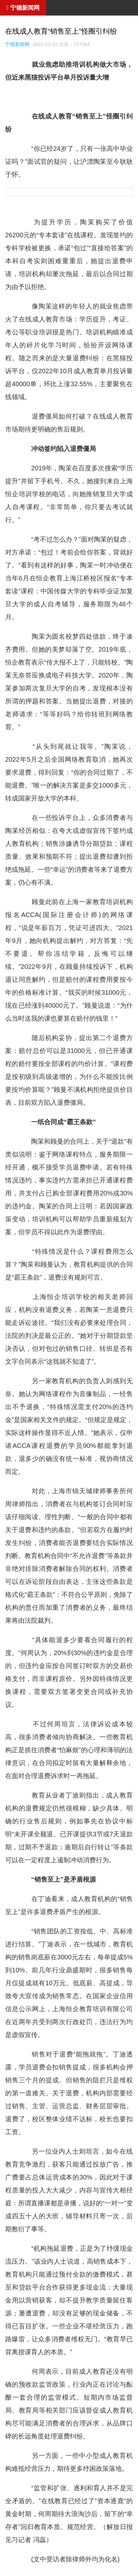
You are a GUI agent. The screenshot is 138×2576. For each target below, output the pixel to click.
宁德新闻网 (17, 44)
